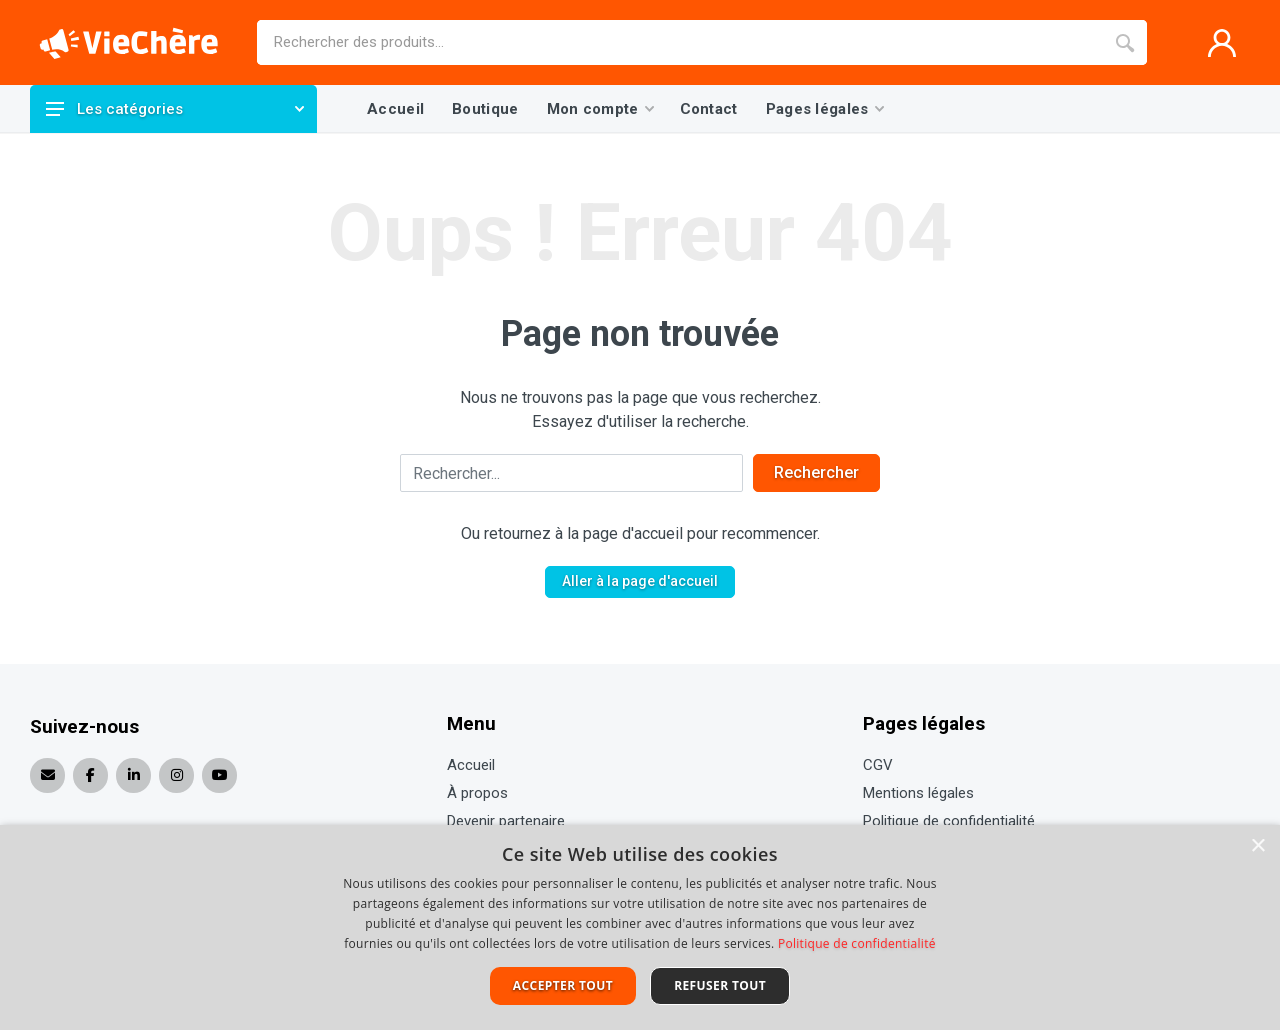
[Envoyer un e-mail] (47, 775)
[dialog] (640, 927)
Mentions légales (918, 793)
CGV (878, 765)
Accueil (471, 765)
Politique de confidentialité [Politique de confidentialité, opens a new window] (857, 943)
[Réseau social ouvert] (90, 775)
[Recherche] (1124, 42)
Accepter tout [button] (563, 985)
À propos (477, 793)
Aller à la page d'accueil (640, 581)
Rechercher (816, 472)
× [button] (1257, 846)
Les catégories (175, 109)
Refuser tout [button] (720, 985)
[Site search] (680, 42)
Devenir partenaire (506, 821)
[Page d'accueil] (129, 43)
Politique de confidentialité (949, 821)
